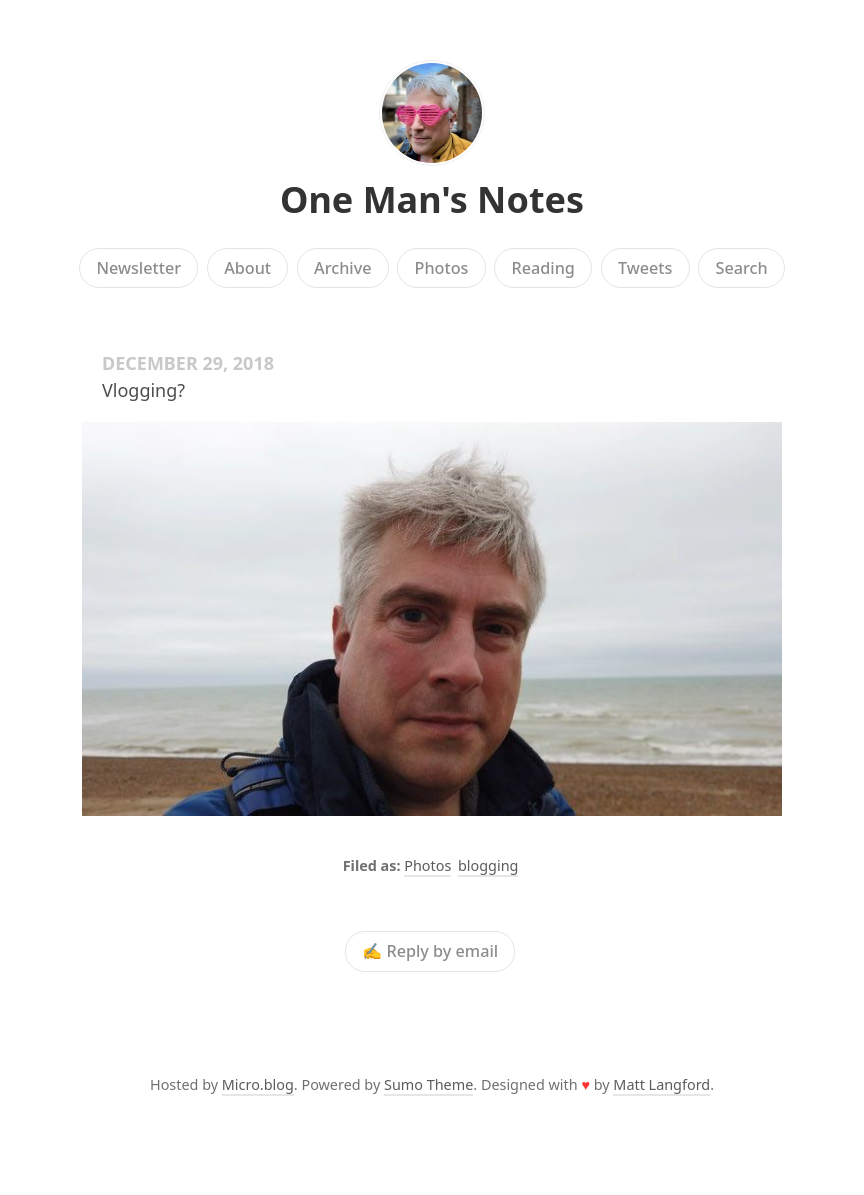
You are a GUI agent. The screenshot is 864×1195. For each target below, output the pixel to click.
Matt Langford (661, 1084)
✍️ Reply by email (430, 952)
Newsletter (138, 268)
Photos (442, 268)
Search (742, 268)
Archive (342, 268)
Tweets (645, 268)
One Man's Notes (432, 199)
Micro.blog (258, 1084)
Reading (543, 268)
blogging (488, 865)
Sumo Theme (428, 1084)
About (247, 268)
